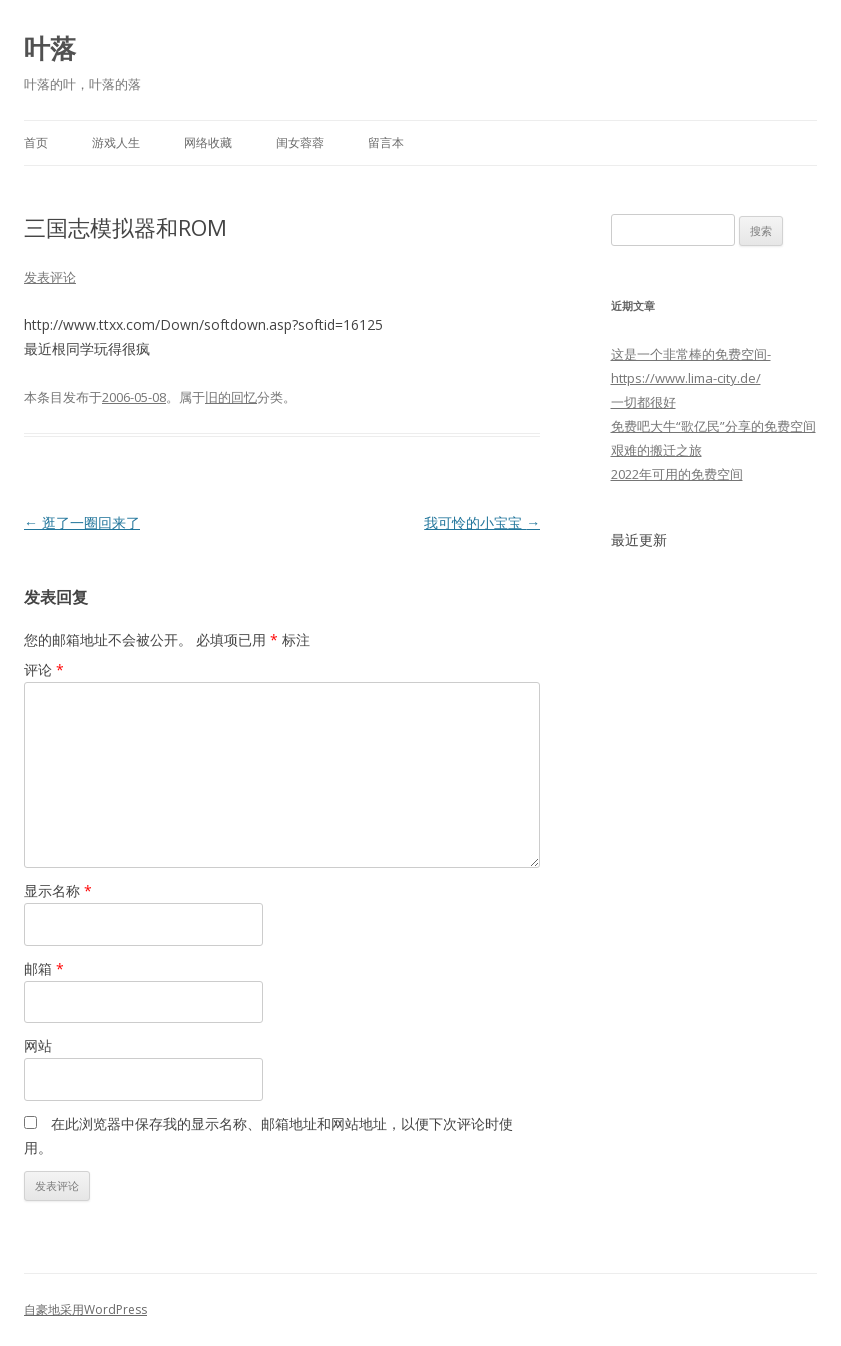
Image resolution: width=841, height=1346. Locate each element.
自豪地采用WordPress (85, 1309)
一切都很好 (643, 402)
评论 (44, 669)
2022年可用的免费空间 (677, 474)
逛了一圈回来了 (82, 522)
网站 (38, 1045)
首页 (36, 142)
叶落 (50, 48)
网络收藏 (208, 142)
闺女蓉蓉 (300, 142)
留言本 (386, 142)
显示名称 (58, 890)
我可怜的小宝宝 (482, 522)
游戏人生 (116, 142)
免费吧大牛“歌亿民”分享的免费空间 (713, 426)
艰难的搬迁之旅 (656, 450)
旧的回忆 (231, 397)
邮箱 (44, 968)
